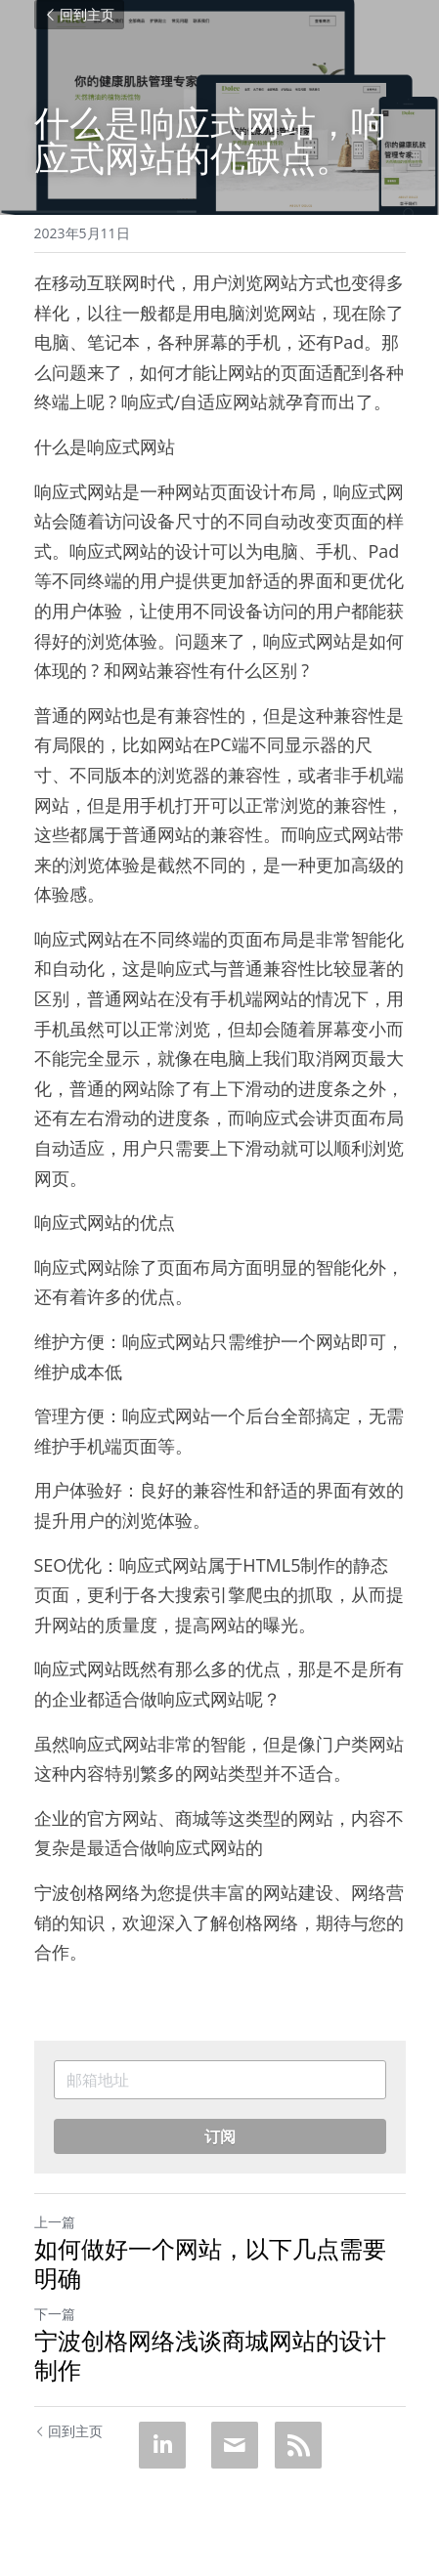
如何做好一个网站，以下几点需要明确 (210, 2263)
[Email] (234, 2445)
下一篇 (54, 2313)
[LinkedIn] (162, 2445)
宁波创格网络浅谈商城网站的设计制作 (210, 2355)
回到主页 (79, 14)
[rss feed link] (298, 2445)
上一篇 (54, 2222)
